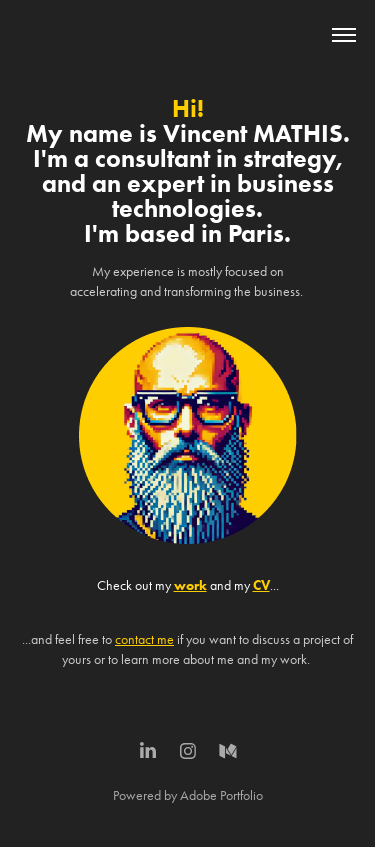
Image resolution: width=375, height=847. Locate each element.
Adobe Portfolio (221, 795)
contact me (144, 639)
